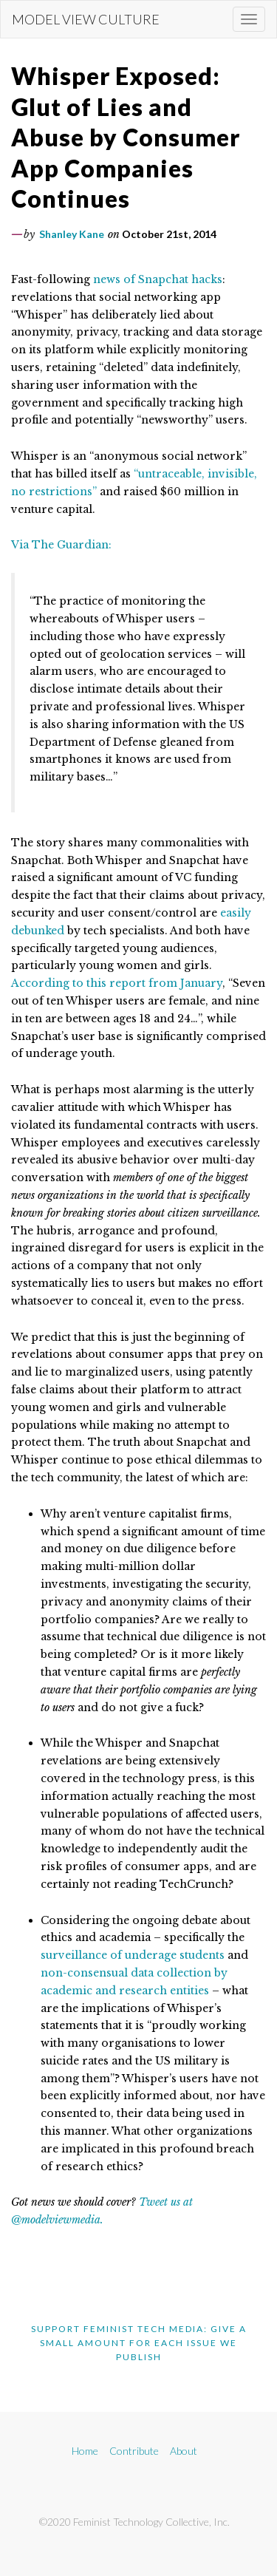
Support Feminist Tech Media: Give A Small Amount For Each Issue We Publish (139, 2342)
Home (85, 2450)
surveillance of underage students (133, 1955)
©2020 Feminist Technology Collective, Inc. (134, 2521)
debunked (37, 930)
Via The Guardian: (61, 544)
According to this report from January (116, 983)
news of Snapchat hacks (157, 279)
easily (235, 913)
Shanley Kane (71, 234)
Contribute (134, 2450)
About (183, 2450)
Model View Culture (86, 19)
